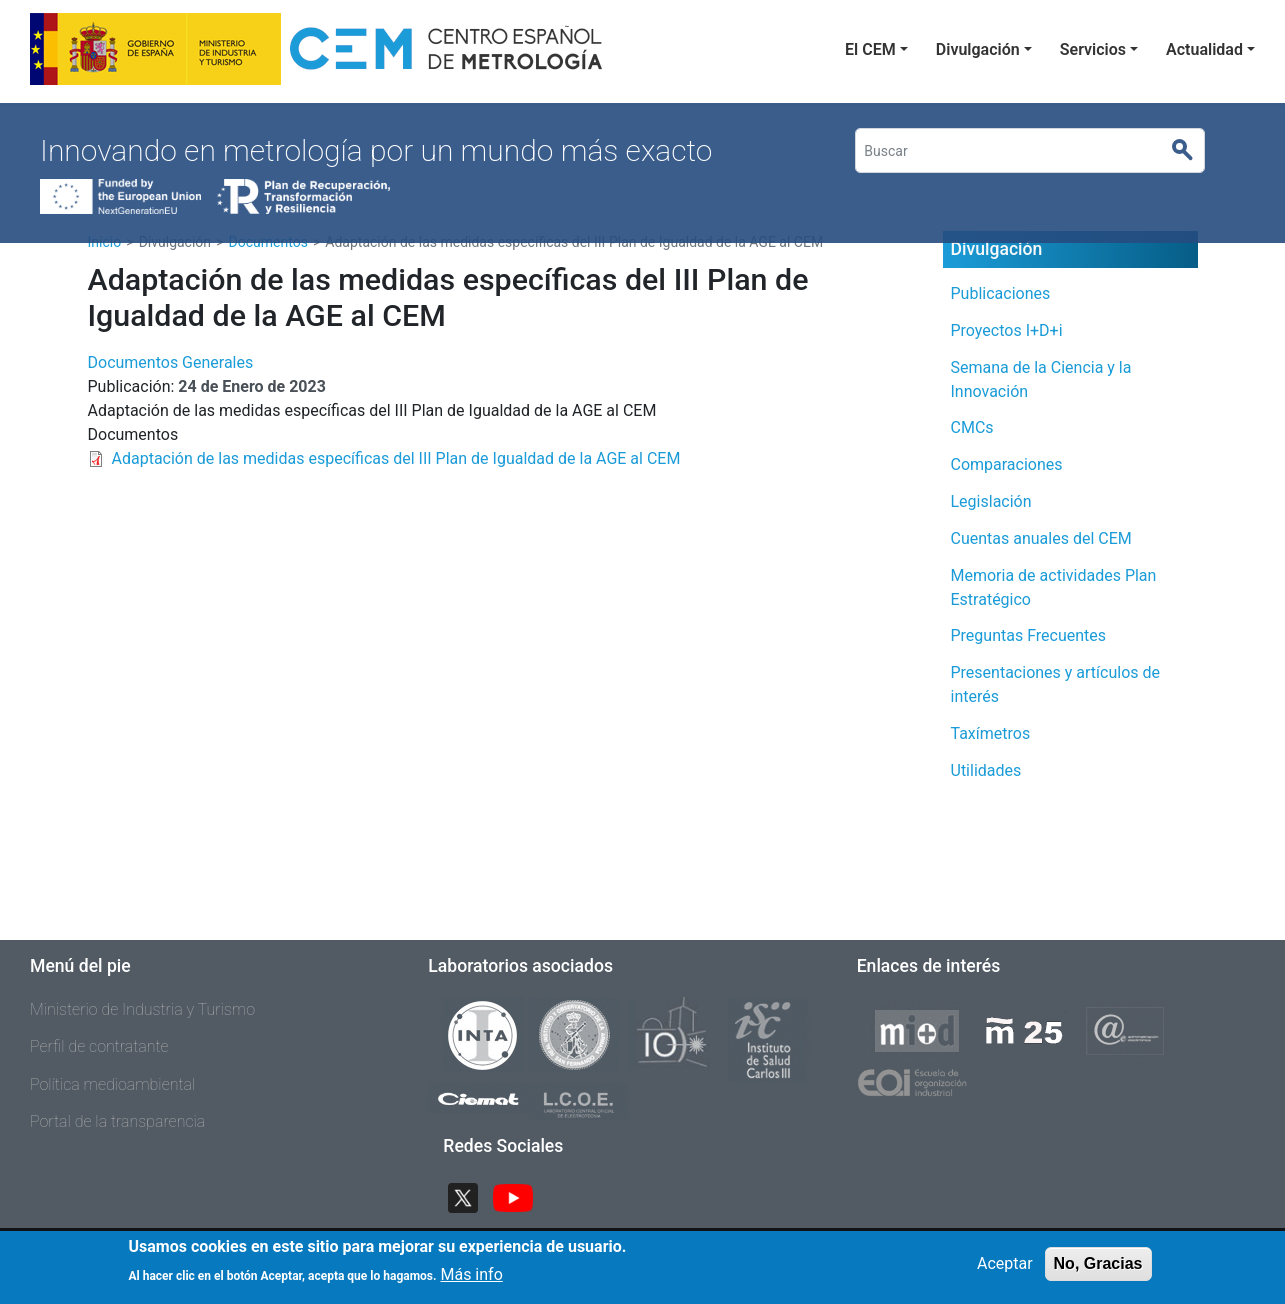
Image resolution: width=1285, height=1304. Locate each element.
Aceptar (1005, 1269)
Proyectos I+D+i (1007, 330)
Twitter (471, 1195)
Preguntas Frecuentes (1029, 635)
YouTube (521, 1195)
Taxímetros (991, 733)
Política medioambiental (112, 1084)
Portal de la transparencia (117, 1121)
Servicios (1093, 49)
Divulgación (978, 49)
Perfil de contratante (99, 1046)
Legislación (991, 501)
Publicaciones (1001, 293)
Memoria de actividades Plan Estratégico (1054, 587)
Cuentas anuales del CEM (1041, 538)
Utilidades (986, 770)
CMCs (972, 427)
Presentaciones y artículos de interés (1056, 684)
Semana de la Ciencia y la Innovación (1041, 379)
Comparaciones (1007, 464)
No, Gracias (1098, 1269)
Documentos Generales (171, 362)
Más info (471, 1280)
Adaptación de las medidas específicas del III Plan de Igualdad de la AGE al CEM (396, 458)
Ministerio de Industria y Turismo (142, 1009)
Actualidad (1204, 49)
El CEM (870, 49)
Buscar (1190, 151)
